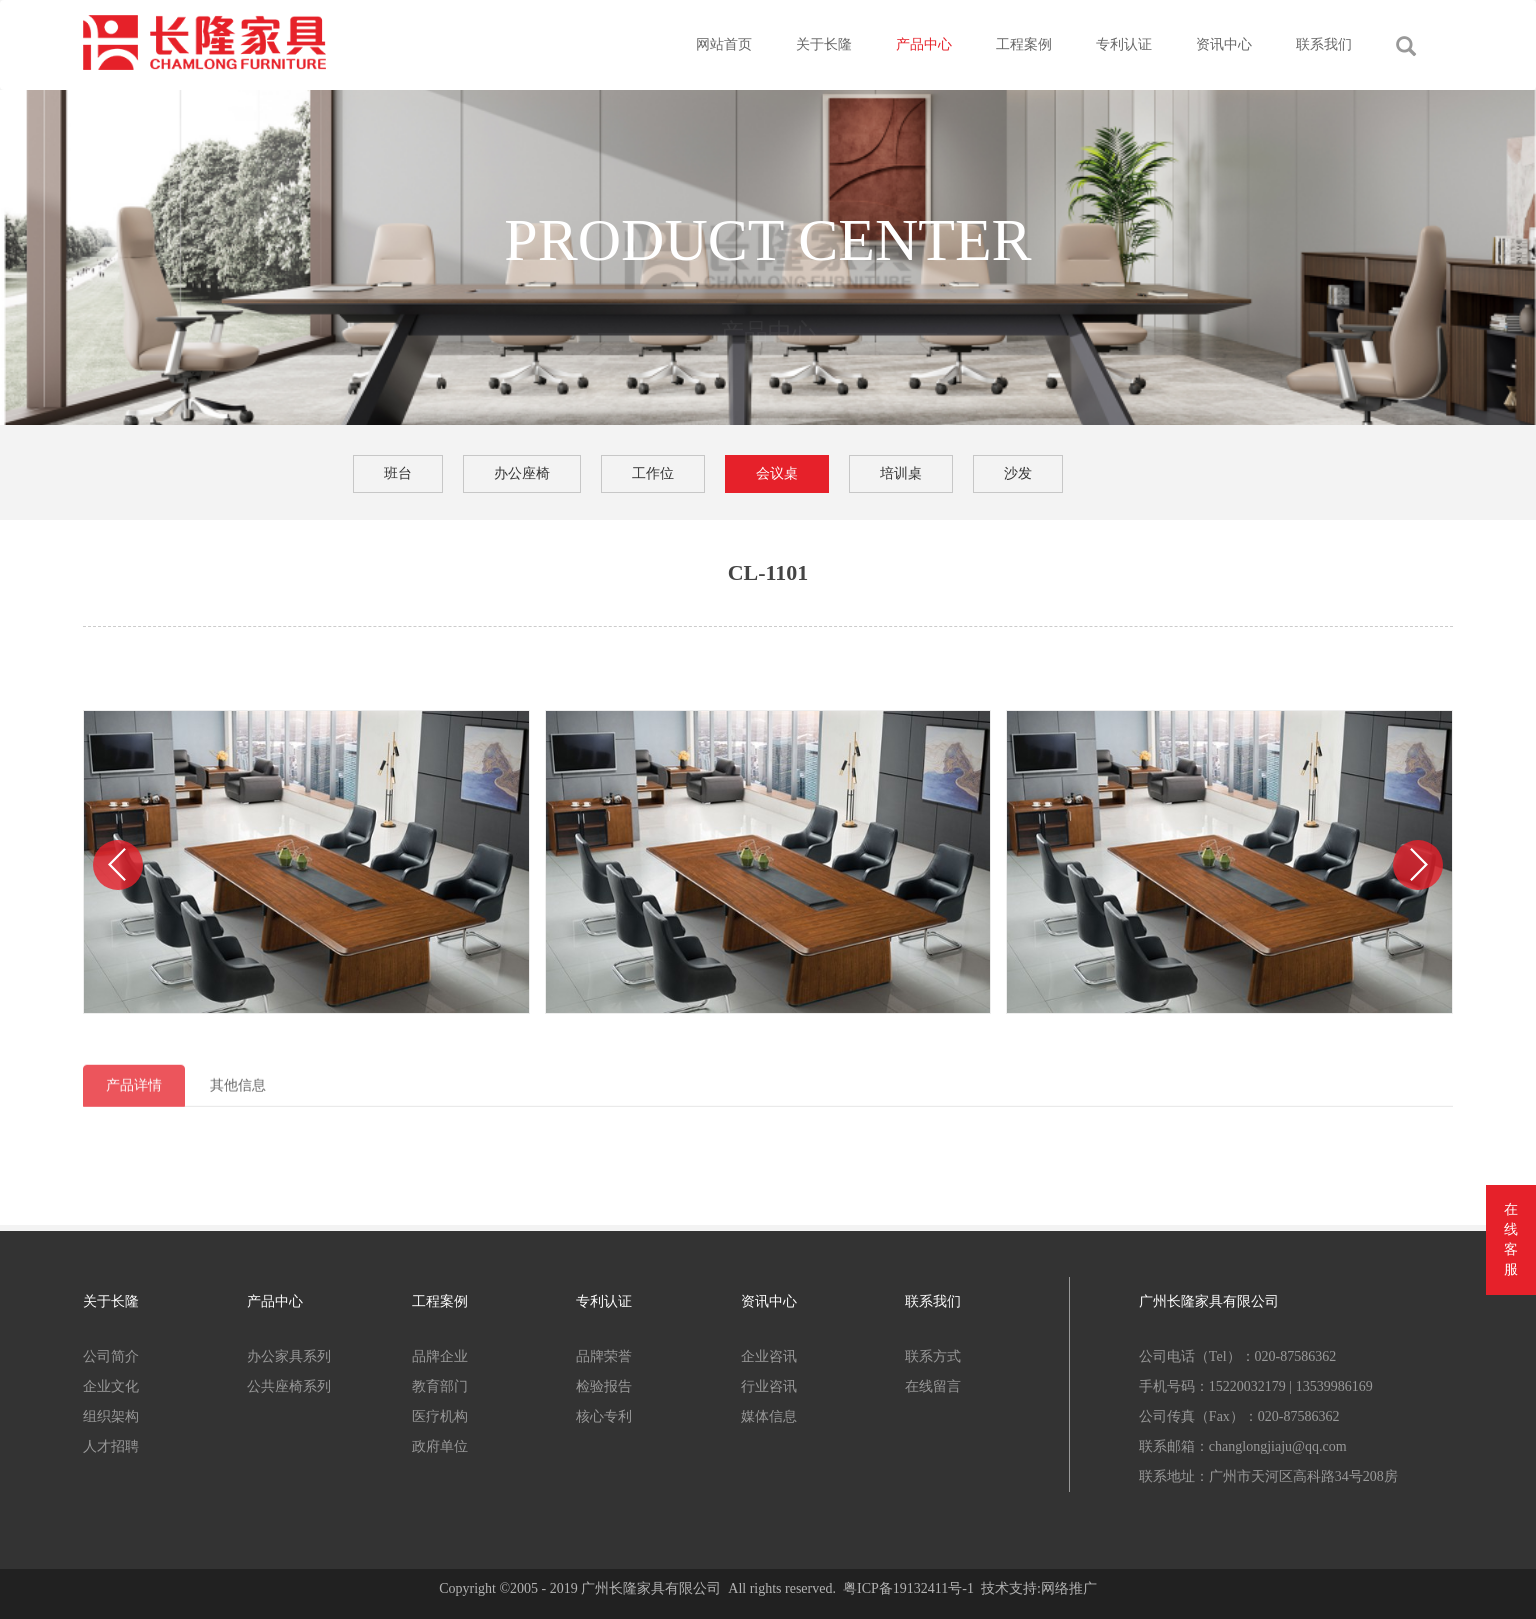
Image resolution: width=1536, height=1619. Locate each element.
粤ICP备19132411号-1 (908, 1588)
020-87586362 (1296, 1356)
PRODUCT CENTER (767, 240)
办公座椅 (522, 473)
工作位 (653, 473)
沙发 (1018, 473)
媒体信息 (769, 1416)
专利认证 (1124, 44)
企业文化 (111, 1386)
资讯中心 (1224, 44)
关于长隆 (824, 44)
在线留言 (933, 1386)
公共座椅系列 (289, 1386)
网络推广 (1069, 1588)
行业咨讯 (769, 1386)
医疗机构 (440, 1416)
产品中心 (924, 44)
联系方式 (933, 1356)
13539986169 (1334, 1386)
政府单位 (440, 1446)
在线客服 (1511, 1239)
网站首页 (724, 44)
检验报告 (604, 1386)
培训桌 (901, 473)
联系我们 (1324, 44)
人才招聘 (111, 1446)
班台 (398, 473)
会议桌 (777, 473)
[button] (118, 865)
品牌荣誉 (604, 1356)
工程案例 (1024, 44)
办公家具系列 (289, 1356)
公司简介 (111, 1356)
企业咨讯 (769, 1356)
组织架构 (111, 1416)
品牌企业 (440, 1356)
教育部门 (440, 1386)
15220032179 (1247, 1386)
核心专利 (604, 1416)
